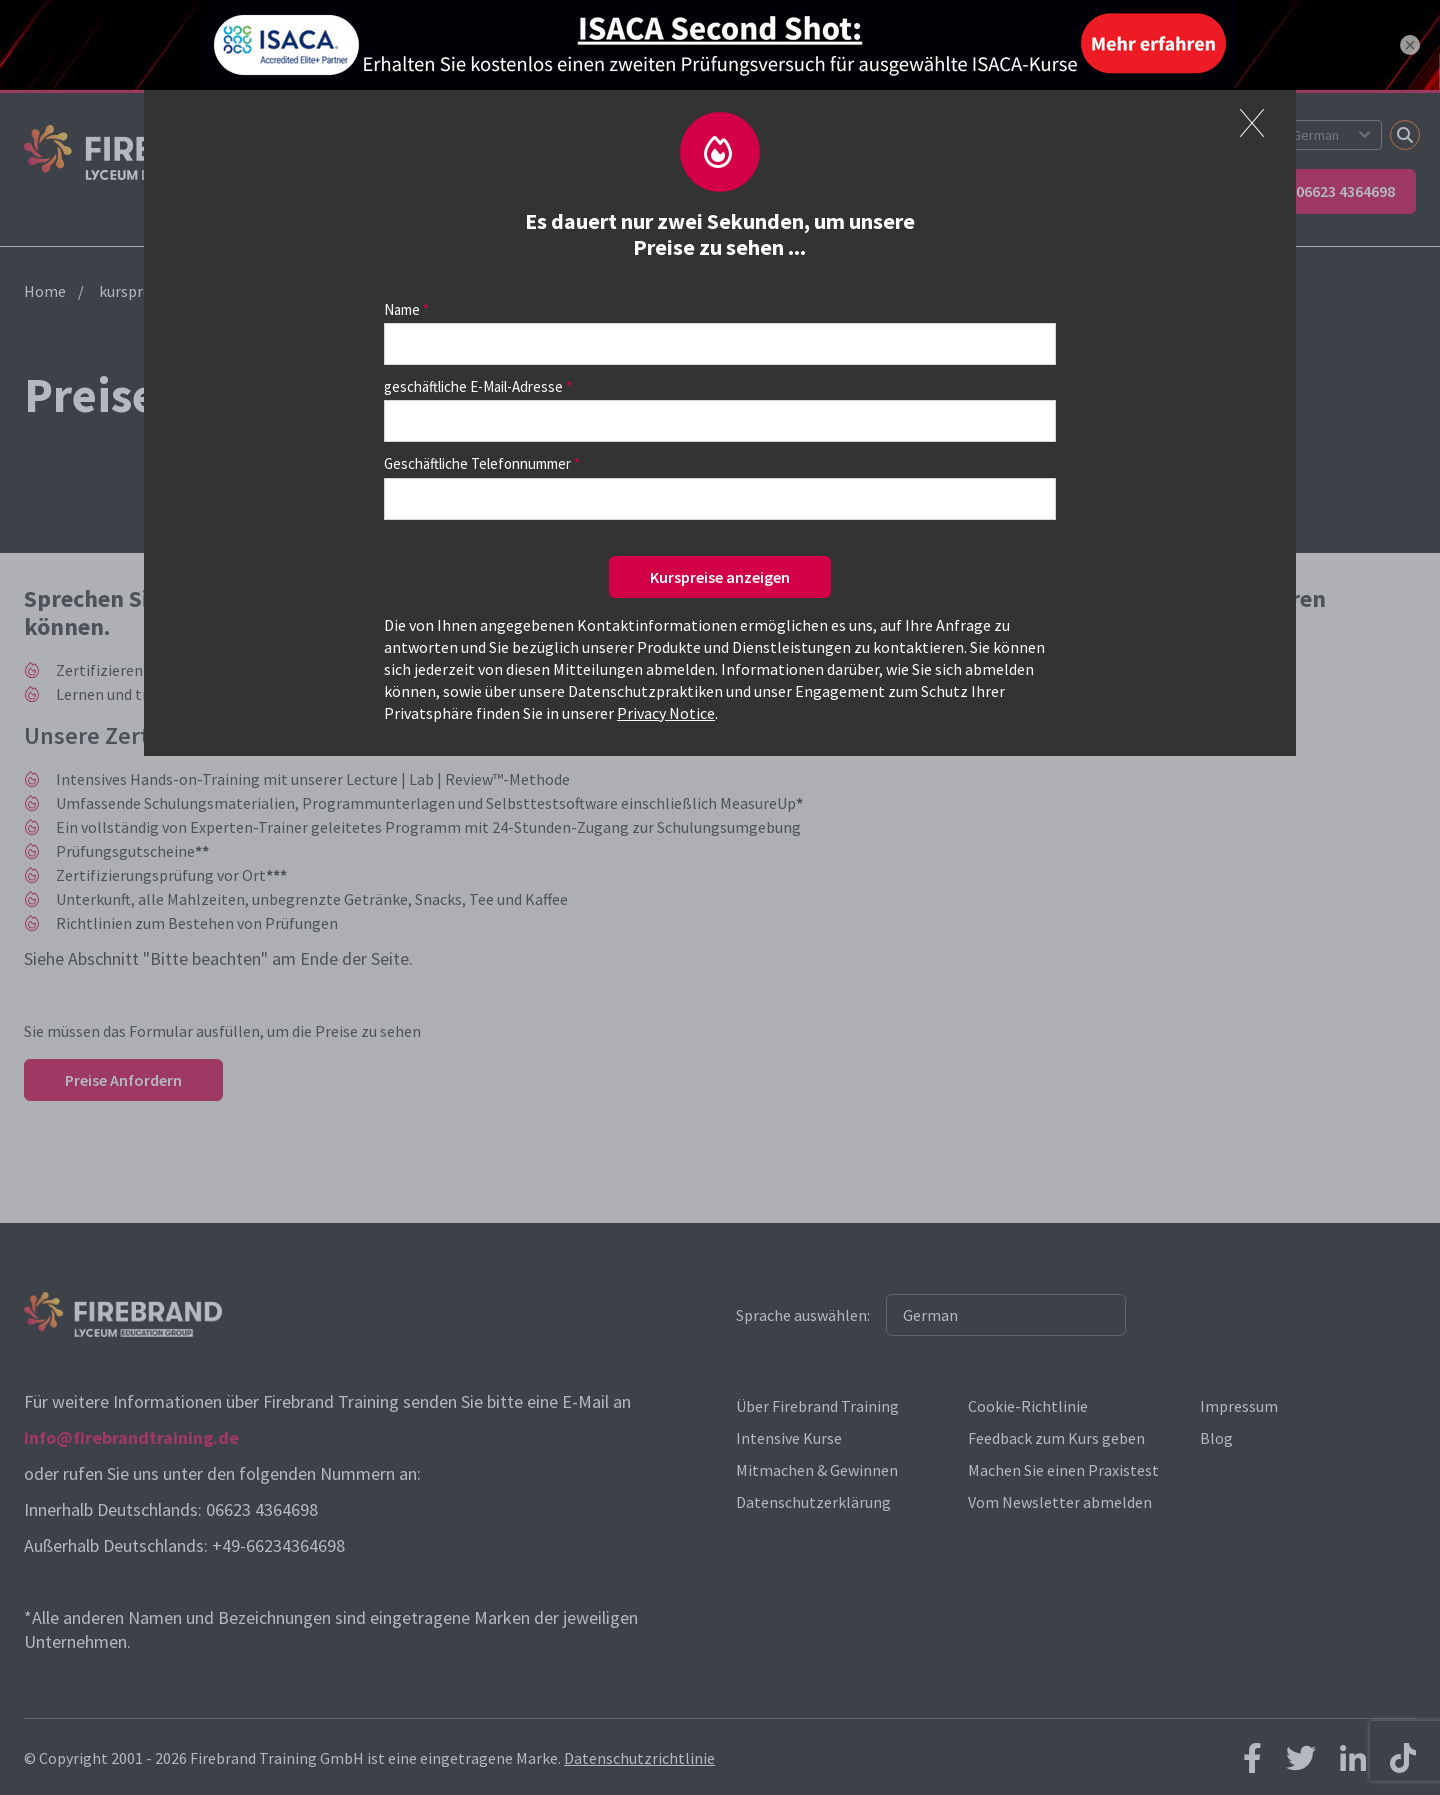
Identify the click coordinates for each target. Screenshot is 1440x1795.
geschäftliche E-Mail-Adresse (473, 386)
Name (402, 309)
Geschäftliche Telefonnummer (477, 463)
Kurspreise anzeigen (720, 577)
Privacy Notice (666, 713)
